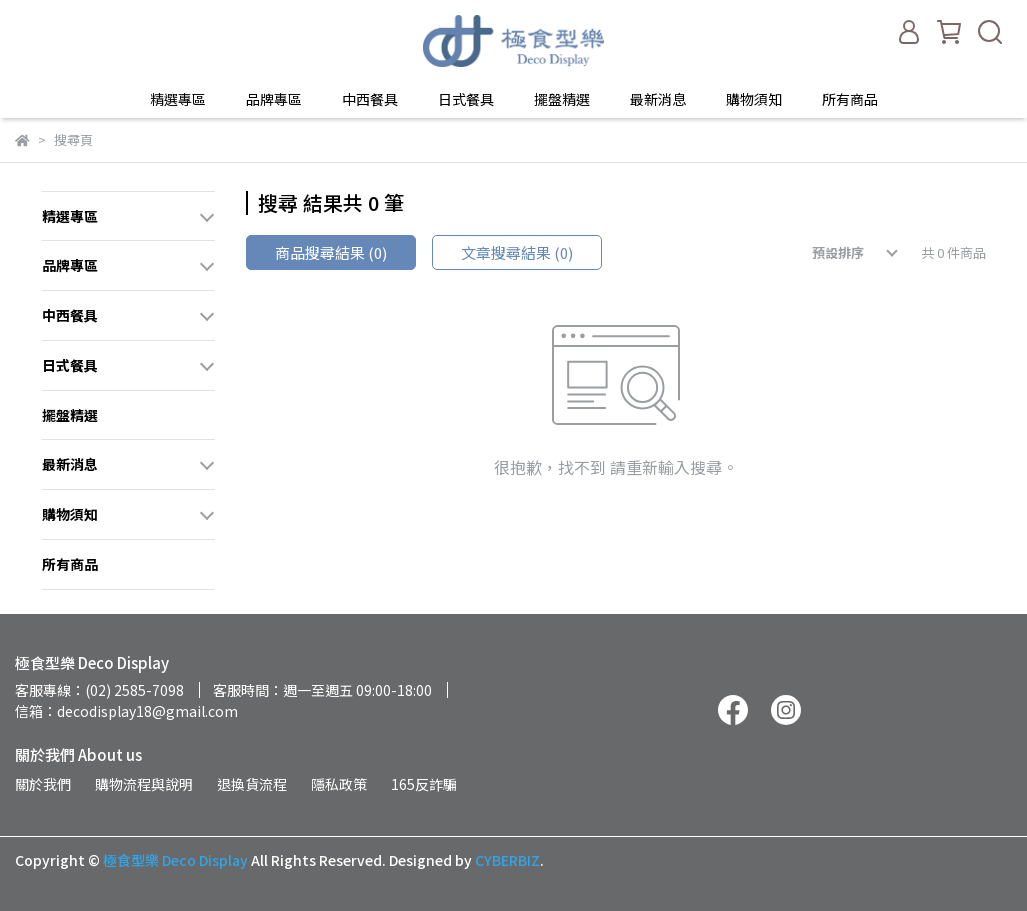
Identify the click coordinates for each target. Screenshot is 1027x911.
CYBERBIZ (507, 860)
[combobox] (840, 253)
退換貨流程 (252, 784)
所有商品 (850, 99)
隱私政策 (339, 784)
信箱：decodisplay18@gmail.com (126, 711)
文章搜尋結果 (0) (517, 252)
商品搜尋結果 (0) (331, 252)
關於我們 (43, 784)
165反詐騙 (424, 784)
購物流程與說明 (144, 784)
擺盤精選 (562, 99)
